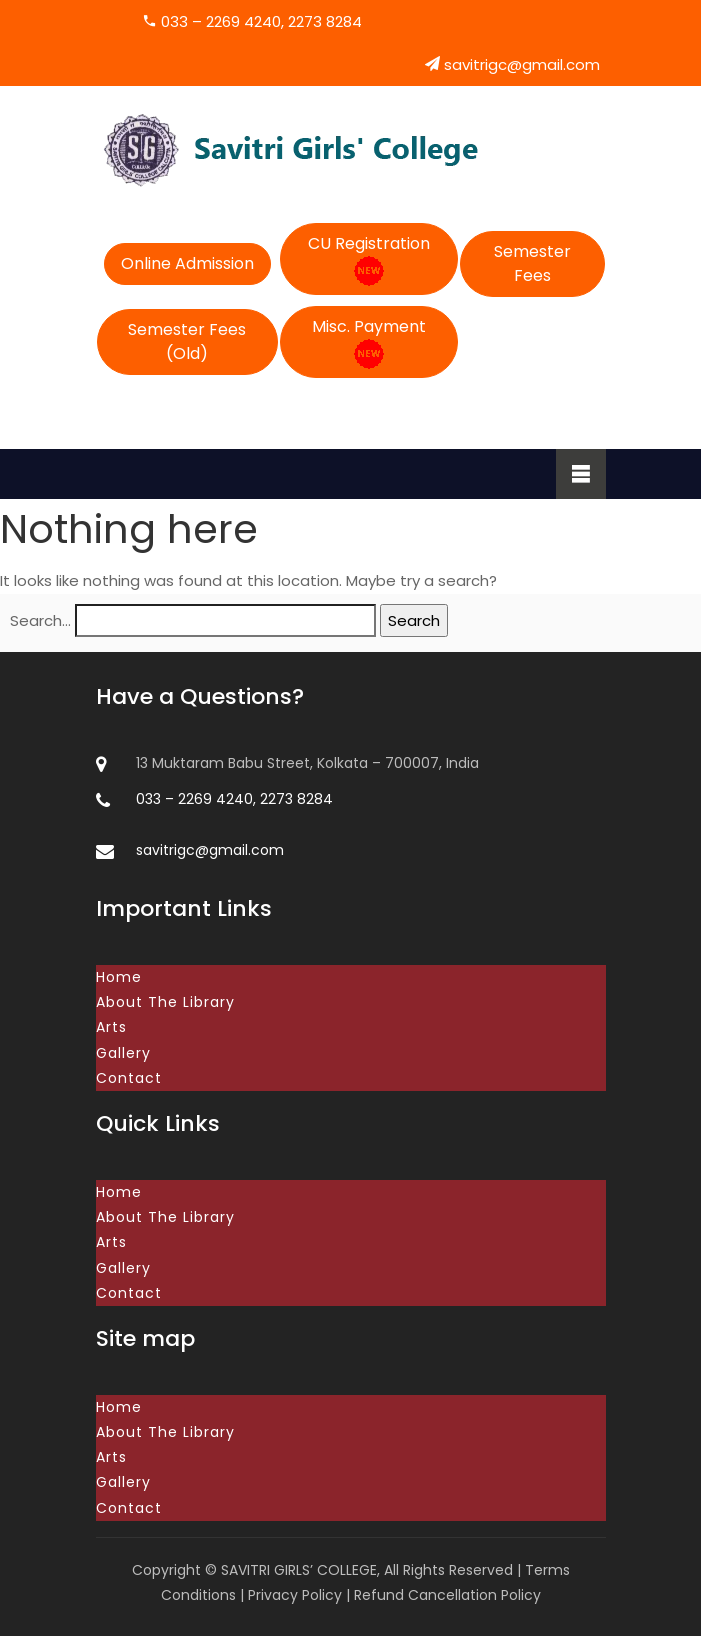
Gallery (123, 1056)
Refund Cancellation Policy (447, 1610)
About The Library (165, 1003)
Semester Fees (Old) (187, 341)
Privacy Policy (295, 1610)
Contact (129, 1082)
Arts (111, 1029)
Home (119, 977)
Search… (40, 620)
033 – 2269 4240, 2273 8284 (252, 21)
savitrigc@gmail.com (512, 64)
